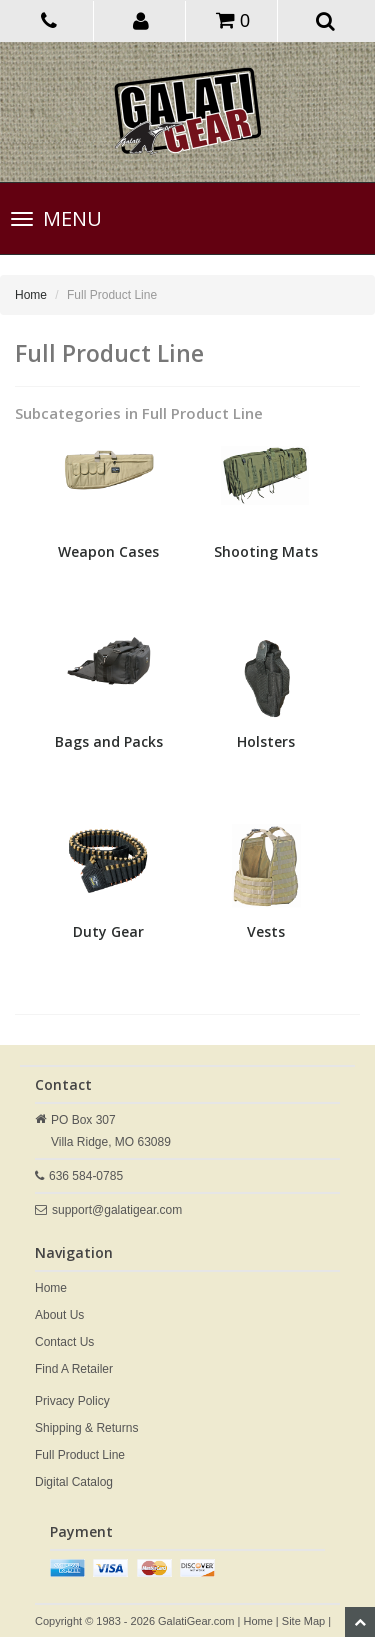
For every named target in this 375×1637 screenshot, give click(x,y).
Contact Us (64, 1342)
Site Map (303, 1621)
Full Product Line (80, 1455)
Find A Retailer (74, 1369)
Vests (266, 931)
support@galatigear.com (117, 1210)
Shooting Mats (266, 551)
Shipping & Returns (86, 1428)
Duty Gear (108, 931)
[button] (141, 20)
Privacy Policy (72, 1401)
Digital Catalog (74, 1482)
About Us (59, 1315)
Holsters (266, 741)
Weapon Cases (108, 551)
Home (31, 295)
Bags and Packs (109, 741)
